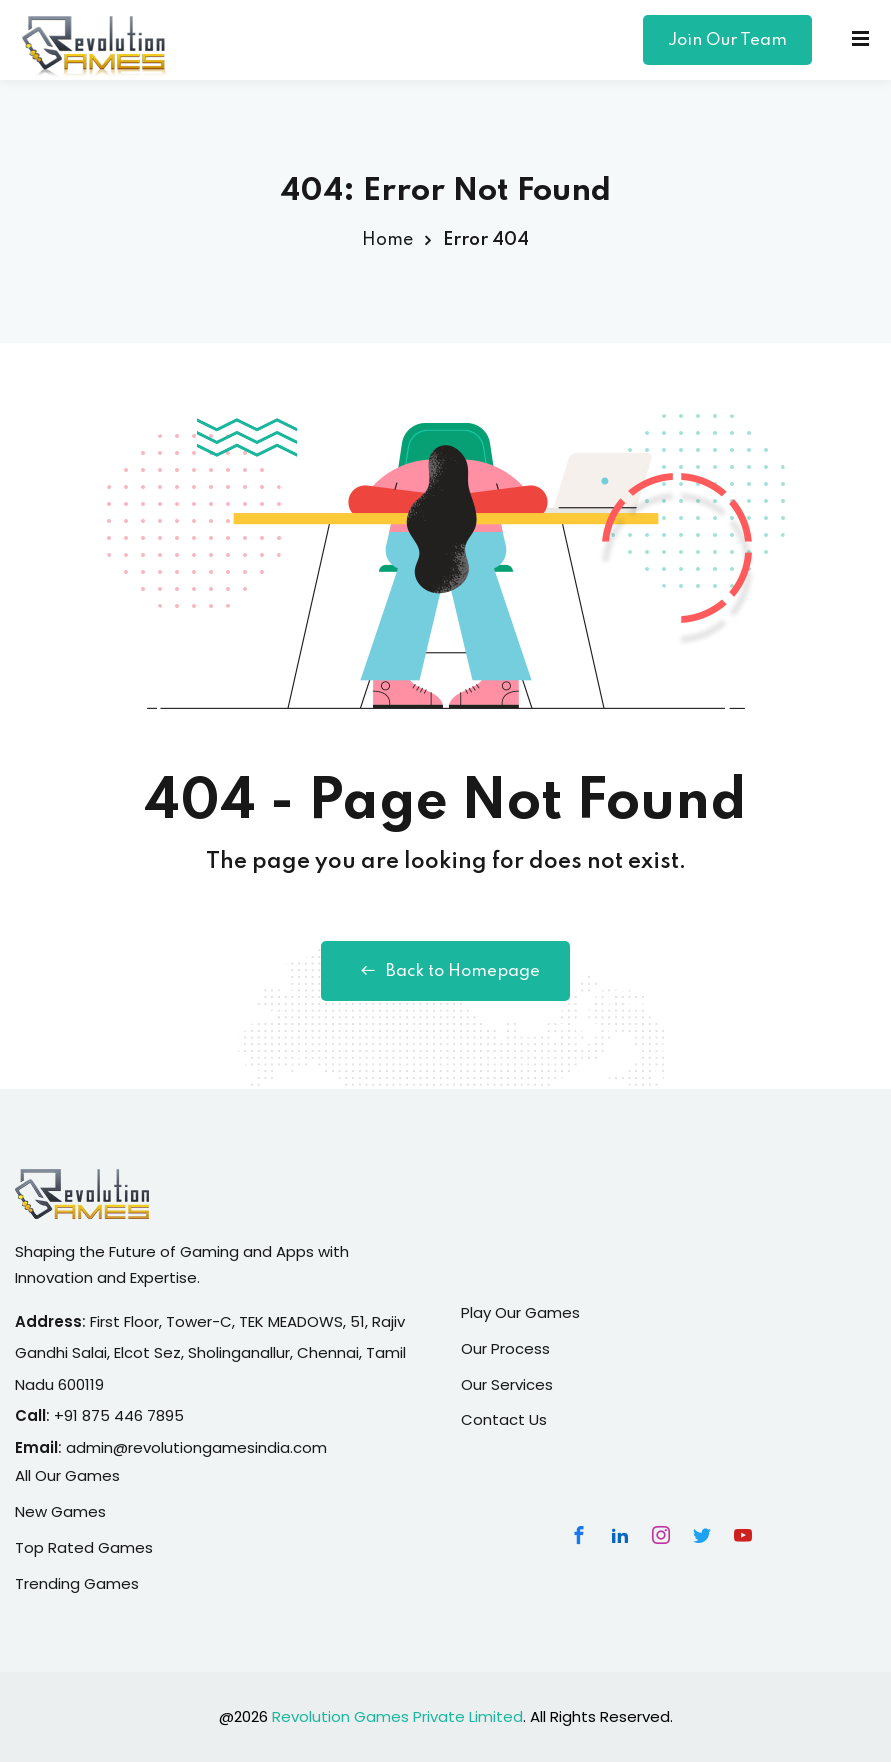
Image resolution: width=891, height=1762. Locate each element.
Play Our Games (520, 1312)
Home (387, 240)
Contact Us (504, 1419)
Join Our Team (727, 40)
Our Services (507, 1384)
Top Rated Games (84, 1547)
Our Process (505, 1348)
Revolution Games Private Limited (397, 1716)
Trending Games (77, 1583)
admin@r (99, 1447)
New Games (60, 1511)
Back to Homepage (445, 971)
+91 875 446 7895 (119, 1415)
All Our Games (67, 1475)
